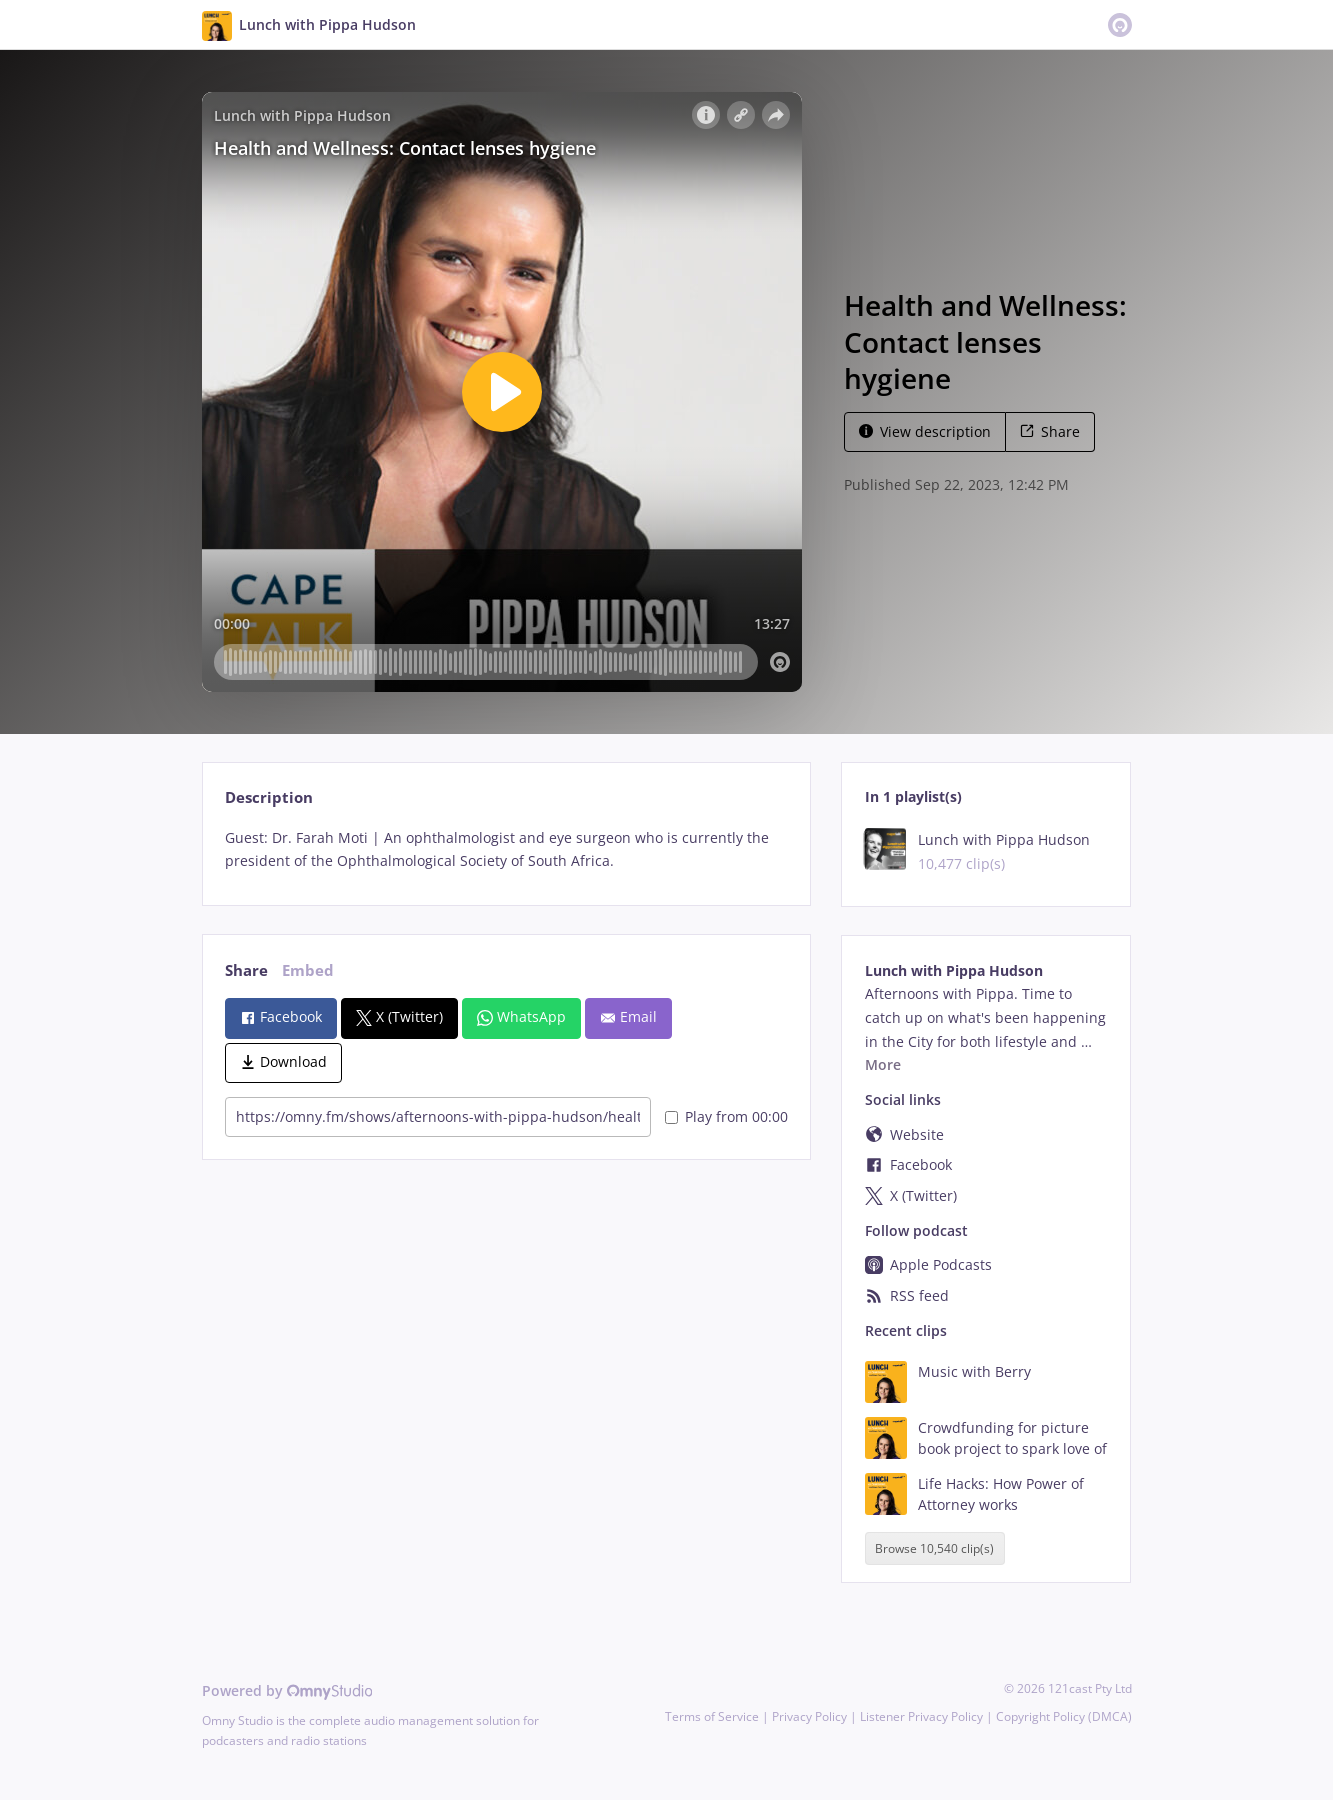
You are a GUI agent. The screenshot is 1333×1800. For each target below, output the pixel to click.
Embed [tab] (308, 970)
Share (1050, 431)
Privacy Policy (809, 1716)
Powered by (287, 1690)
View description (925, 431)
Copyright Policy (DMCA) (1064, 1716)
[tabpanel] (506, 850)
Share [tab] (246, 970)
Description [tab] (269, 797)
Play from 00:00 (726, 1116)
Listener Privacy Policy (921, 1716)
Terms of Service (712, 1716)
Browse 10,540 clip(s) (934, 1548)
